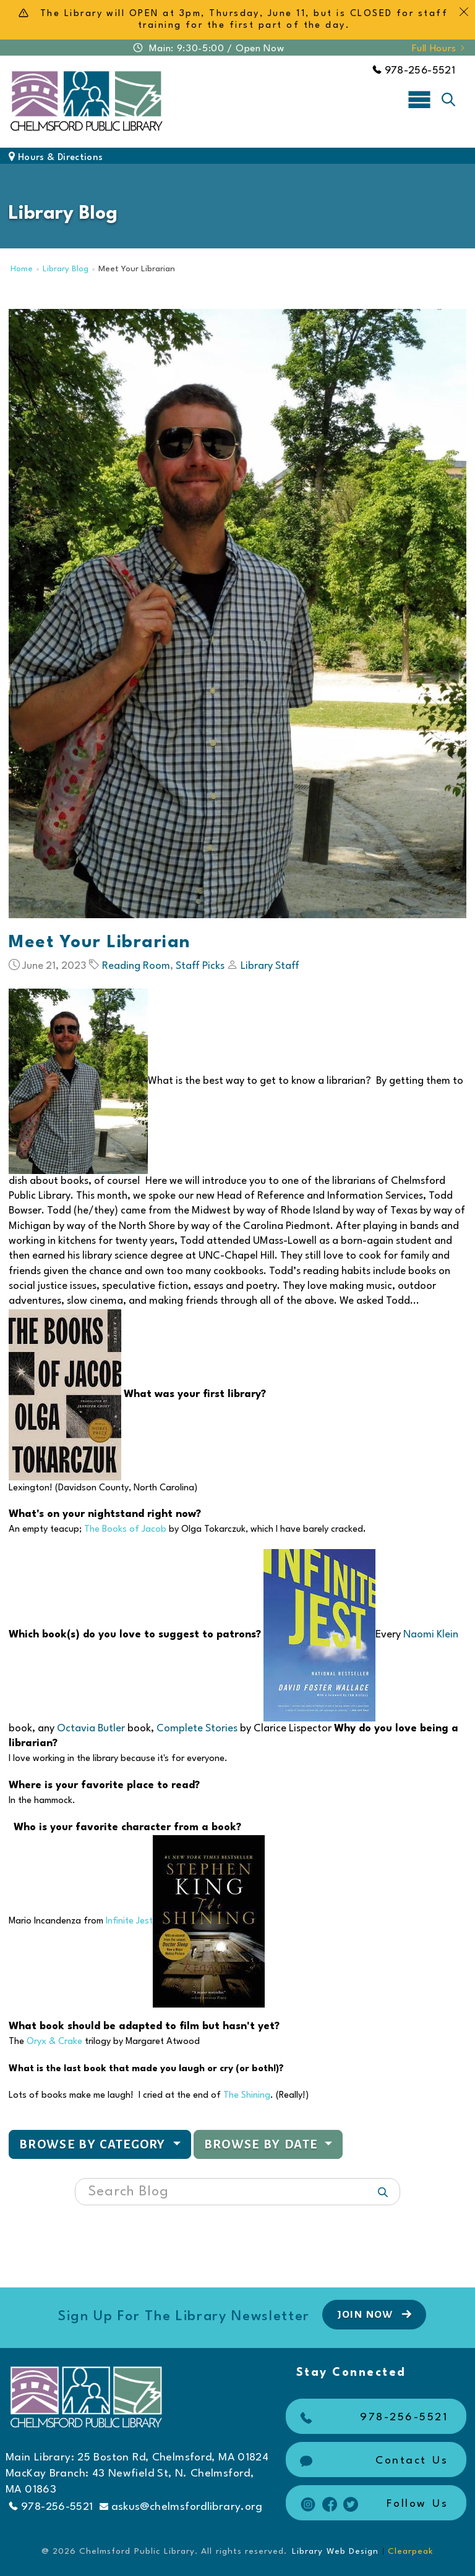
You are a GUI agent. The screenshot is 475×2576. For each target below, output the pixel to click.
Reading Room (136, 966)
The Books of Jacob (125, 1529)
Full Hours (439, 49)
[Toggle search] (448, 99)
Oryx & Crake (54, 2041)
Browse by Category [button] (94, 2144)
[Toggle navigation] (419, 99)
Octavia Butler (91, 1728)
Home (22, 269)
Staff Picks (200, 966)
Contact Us (372, 2461)
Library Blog (65, 269)
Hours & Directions (56, 158)
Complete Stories (197, 1728)
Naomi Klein (430, 1634)
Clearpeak (411, 2551)
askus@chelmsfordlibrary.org (181, 2507)
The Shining (246, 2095)
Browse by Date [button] (263, 2144)
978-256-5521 (413, 70)
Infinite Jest (129, 1921)
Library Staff (270, 966)
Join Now (375, 2314)
